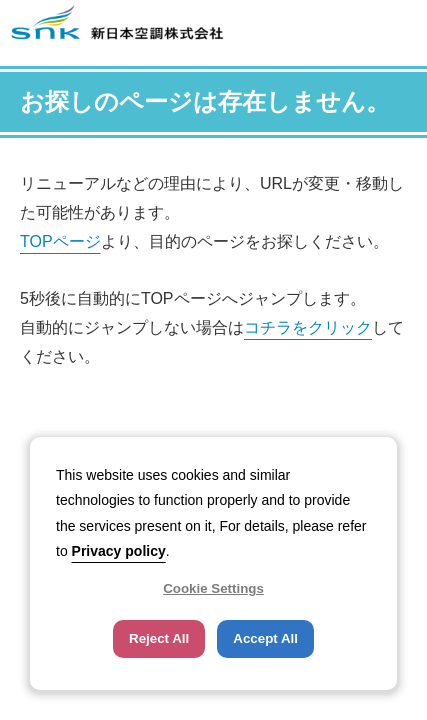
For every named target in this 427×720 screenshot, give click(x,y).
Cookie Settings (213, 588)
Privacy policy (119, 551)
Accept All (265, 638)
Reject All (159, 638)
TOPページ (60, 241)
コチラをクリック (308, 327)
